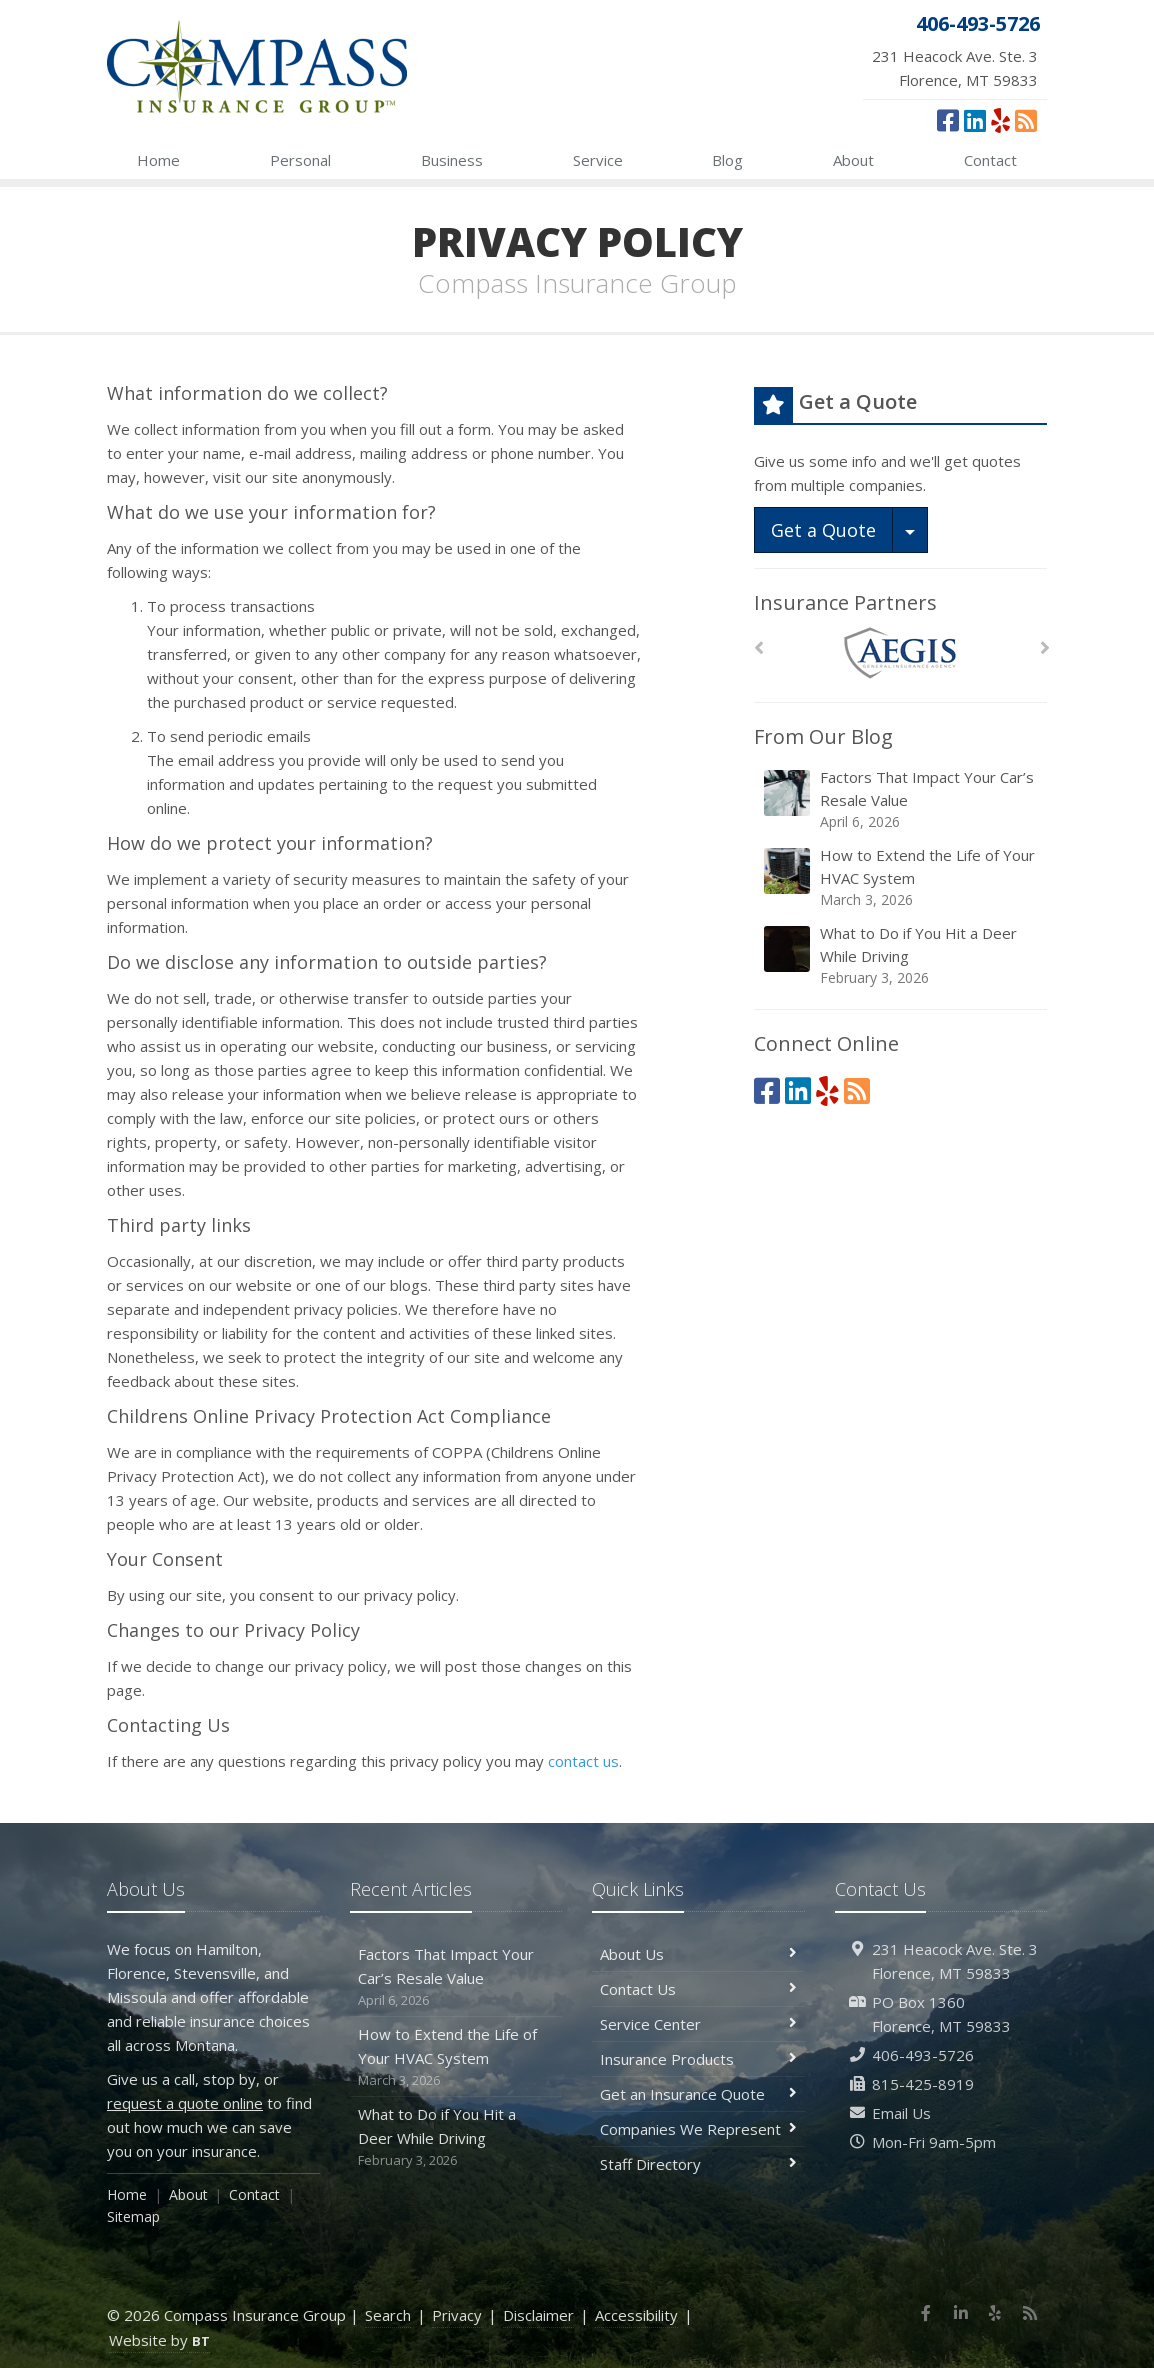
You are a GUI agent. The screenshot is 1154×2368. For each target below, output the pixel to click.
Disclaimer (538, 2315)
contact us (583, 1761)
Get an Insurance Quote (698, 2094)
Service (598, 160)
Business (452, 160)
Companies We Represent (698, 2129)
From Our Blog (823, 736)
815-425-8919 (923, 2084)
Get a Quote (823, 530)
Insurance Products (698, 2059)
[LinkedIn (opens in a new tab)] (975, 120)
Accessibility (636, 2315)
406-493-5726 (923, 2055)
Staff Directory (698, 2164)
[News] (1026, 120)
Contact (990, 160)
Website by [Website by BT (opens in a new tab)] (159, 2340)
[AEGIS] (900, 653)
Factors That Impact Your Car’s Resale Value (902, 799)
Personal (300, 160)
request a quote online (185, 2103)
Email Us (901, 2113)
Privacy (457, 2315)
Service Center (698, 2024)
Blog (727, 160)
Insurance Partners (845, 602)
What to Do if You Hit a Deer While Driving (902, 955)
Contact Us (698, 1989)
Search (388, 2315)
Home (158, 160)
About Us (698, 1954)
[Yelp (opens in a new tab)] (1000, 120)
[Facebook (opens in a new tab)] (948, 120)
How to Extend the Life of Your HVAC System (902, 877)
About (853, 160)
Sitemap (133, 2216)
